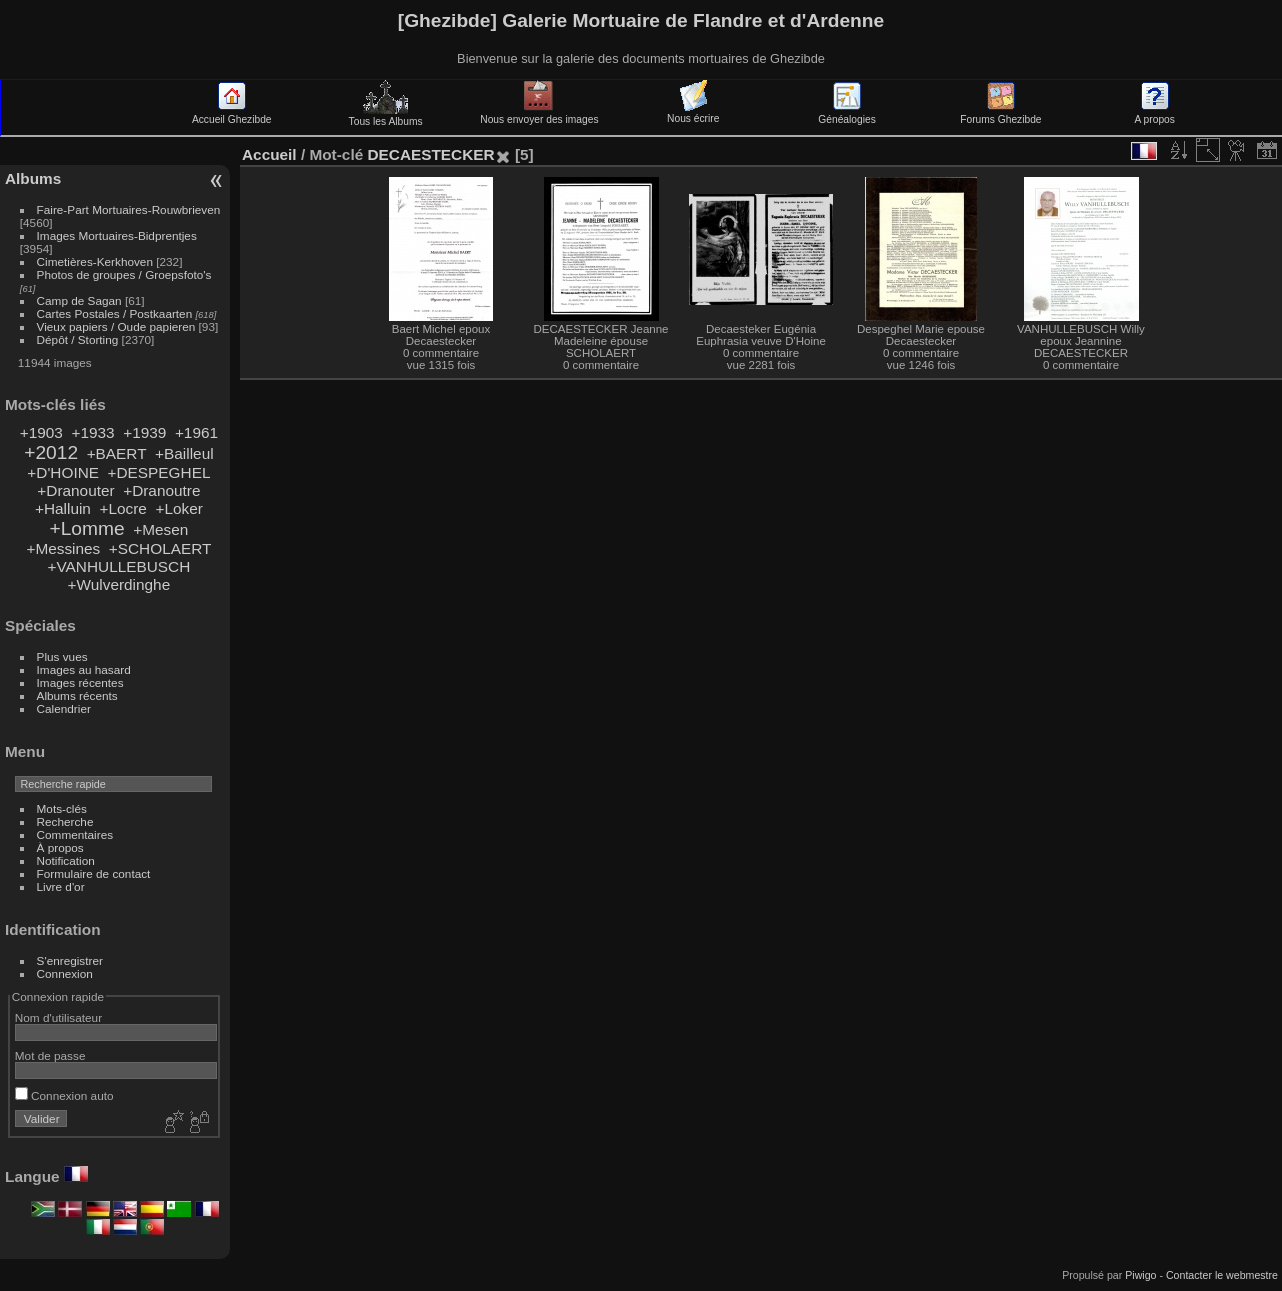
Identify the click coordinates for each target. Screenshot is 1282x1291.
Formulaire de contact (94, 873)
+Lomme (86, 528)
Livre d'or (61, 886)
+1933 (92, 432)
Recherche (65, 821)
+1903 (41, 432)
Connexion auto (64, 1095)
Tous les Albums (386, 116)
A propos (1155, 114)
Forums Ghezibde (1000, 114)
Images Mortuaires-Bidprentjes (117, 235)
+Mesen (160, 529)
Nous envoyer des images (539, 114)
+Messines (63, 548)
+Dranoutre (161, 490)
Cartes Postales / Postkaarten (115, 313)
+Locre (122, 508)
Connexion (65, 973)
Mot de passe (50, 1055)
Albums (33, 178)
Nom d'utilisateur (58, 1017)
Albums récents (77, 695)
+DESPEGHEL (159, 472)
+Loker (178, 508)
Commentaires (75, 834)
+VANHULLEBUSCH (119, 566)
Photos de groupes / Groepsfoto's (124, 274)
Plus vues (62, 656)
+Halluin (63, 508)
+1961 (196, 432)
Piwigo (1140, 1275)
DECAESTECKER (430, 154)
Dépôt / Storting (78, 339)
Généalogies (846, 114)
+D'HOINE (63, 472)
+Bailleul (184, 453)
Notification (66, 860)
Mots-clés (62, 808)
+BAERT (117, 453)
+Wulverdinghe (119, 584)
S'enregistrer (70, 960)
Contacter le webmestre (1222, 1275)
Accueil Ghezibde (232, 114)
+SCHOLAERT (160, 548)
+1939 (144, 432)
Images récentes (80, 682)
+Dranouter (75, 490)
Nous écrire (693, 113)
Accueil (269, 154)
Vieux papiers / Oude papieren (116, 326)
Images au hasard (84, 669)
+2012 (51, 452)
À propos (60, 847)
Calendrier (64, 708)
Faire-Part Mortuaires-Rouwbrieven (129, 209)
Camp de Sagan (79, 300)
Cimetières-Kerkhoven (95, 261)
